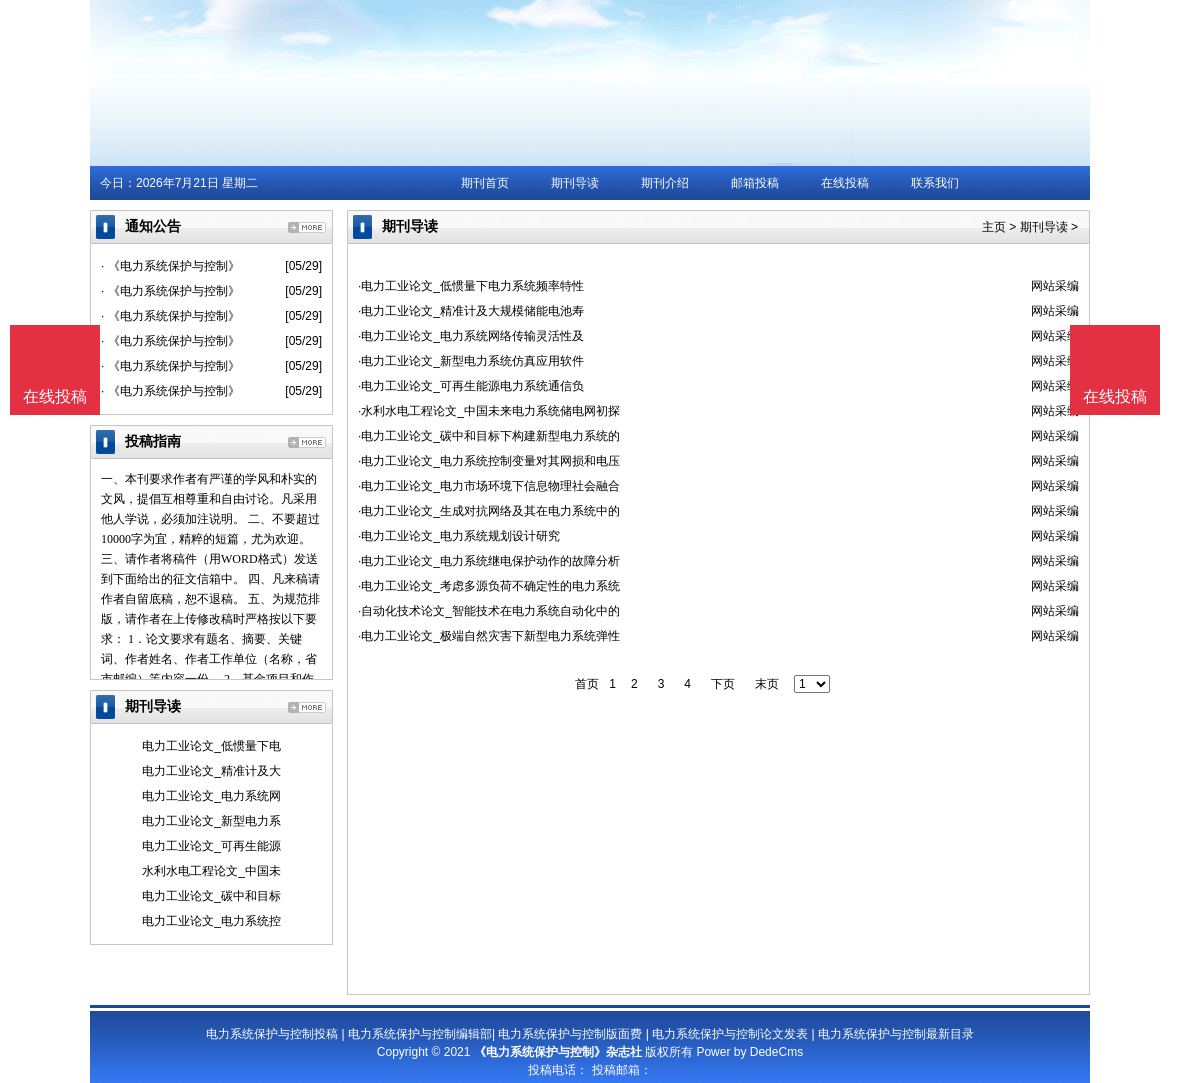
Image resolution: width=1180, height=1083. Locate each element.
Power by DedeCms (749, 1052)
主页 (994, 227)
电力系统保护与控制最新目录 (896, 1034)
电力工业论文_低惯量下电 (211, 746)
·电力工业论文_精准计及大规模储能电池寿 (471, 311)
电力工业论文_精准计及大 (211, 771)
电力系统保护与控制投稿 (272, 1034)
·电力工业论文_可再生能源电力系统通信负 (471, 386)
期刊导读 (575, 183)
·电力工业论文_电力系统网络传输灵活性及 (471, 336)
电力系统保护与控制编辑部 (420, 1034)
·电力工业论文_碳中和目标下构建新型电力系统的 (489, 436)
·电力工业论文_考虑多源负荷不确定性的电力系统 (489, 586)
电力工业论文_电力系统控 (211, 921)
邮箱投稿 (755, 183)
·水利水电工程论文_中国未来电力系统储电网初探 (489, 411)
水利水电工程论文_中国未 (211, 871)
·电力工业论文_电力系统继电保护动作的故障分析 (489, 561)
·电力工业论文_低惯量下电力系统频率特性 (471, 286)
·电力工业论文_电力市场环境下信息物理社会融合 (489, 486)
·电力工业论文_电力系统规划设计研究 (459, 536)
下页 (723, 684)
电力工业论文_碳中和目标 (211, 896)
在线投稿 (845, 183)
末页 (767, 684)
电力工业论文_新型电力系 (211, 821)
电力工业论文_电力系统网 (211, 796)
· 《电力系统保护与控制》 (170, 266)
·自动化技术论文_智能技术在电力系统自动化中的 (489, 611)
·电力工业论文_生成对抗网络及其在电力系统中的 (489, 511)
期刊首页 (485, 183)
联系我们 (935, 183)
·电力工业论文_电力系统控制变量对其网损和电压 (489, 461)
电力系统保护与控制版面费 (570, 1034)
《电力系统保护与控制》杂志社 (558, 1052)
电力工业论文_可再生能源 (211, 846)
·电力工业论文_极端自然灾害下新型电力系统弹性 (489, 636)
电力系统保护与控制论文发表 (730, 1034)
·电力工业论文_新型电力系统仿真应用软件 (471, 361)
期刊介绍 (665, 183)
